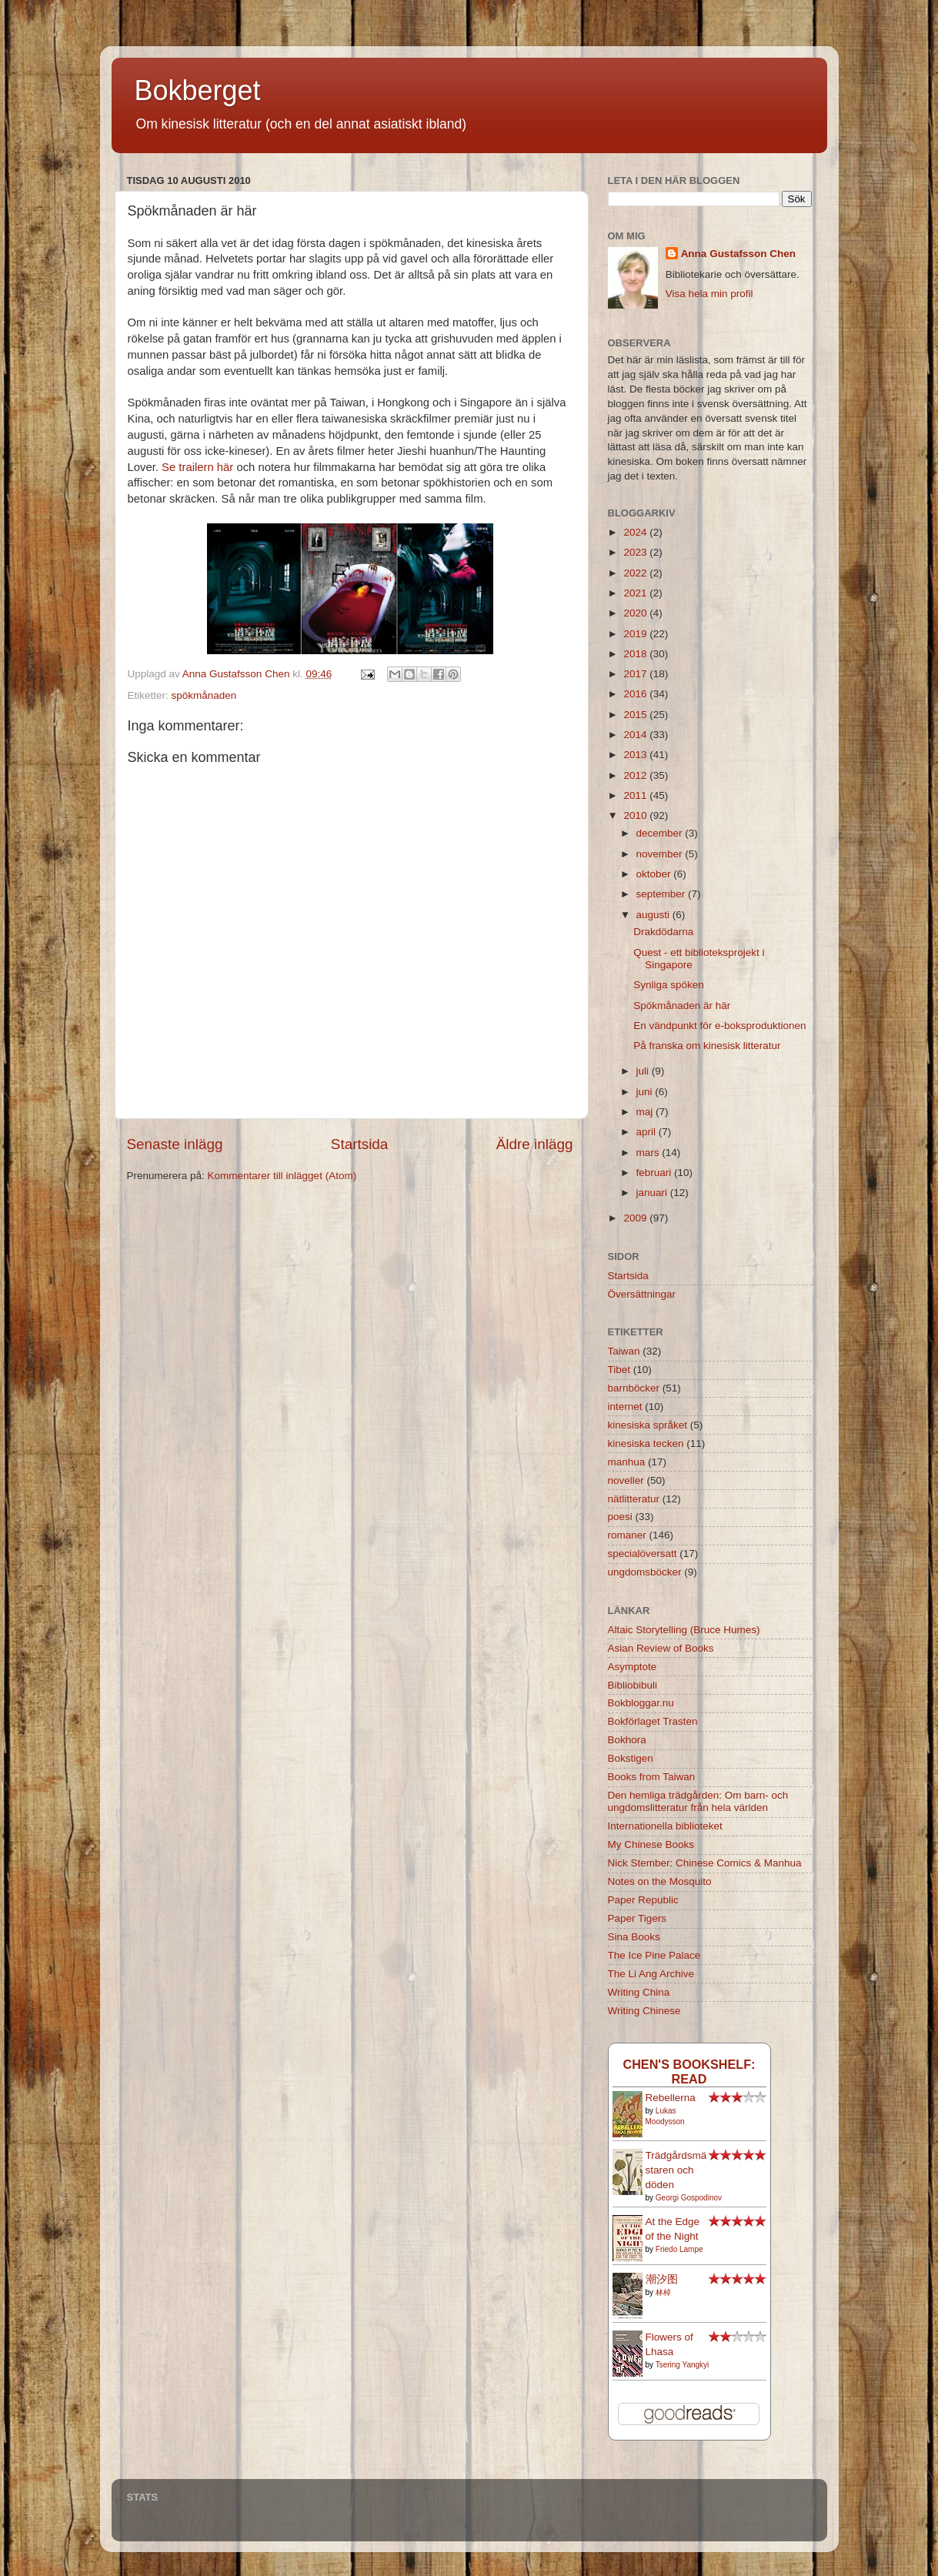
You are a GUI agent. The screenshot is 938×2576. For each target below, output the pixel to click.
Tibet (619, 1369)
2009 (636, 1218)
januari (653, 1192)
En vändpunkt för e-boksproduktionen (719, 1025)
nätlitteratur (634, 1499)
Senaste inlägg (175, 1144)
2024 (636, 532)
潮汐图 (662, 2279)
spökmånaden (204, 695)
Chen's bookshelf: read (689, 2071)
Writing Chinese (644, 2010)
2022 (636, 573)
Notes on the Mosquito (660, 1881)
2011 (636, 795)
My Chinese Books (651, 1844)
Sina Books (634, 1937)
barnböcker (634, 1388)
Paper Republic (643, 1900)
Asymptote (632, 1666)
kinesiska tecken (646, 1443)
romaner (627, 1535)
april (647, 1132)
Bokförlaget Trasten (653, 1721)
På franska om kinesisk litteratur (706, 1045)
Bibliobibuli (633, 1685)
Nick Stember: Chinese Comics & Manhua (705, 1863)
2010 (636, 815)
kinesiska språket (648, 1425)
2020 (636, 613)
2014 (636, 734)
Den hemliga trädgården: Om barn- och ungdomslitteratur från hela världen (698, 1801)
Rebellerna (671, 2097)
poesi (620, 1516)
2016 (636, 694)
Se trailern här (197, 467)
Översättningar (642, 1294)
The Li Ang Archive (651, 1974)
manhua (627, 1462)
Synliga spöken (668, 985)
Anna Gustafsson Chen (738, 253)
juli (644, 1071)
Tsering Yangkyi (682, 2364)
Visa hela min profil (709, 293)
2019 (636, 634)
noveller (626, 1480)
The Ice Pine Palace (654, 1955)
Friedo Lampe (679, 2249)
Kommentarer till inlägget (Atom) (282, 1175)
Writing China (639, 1992)
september (662, 894)
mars (649, 1152)
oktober (655, 874)
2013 (636, 754)
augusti (654, 914)
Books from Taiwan (652, 1776)
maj (646, 1112)
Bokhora (627, 1740)
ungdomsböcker (645, 1572)
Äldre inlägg (534, 1144)
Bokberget (198, 90)
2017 (636, 674)
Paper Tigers (637, 1918)
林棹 (663, 2292)
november (661, 854)
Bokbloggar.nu (641, 1703)
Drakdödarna (663, 931)
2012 (636, 775)
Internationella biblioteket (665, 1826)
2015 (636, 714)
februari (655, 1172)
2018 (636, 654)
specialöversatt (642, 1553)
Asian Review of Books (661, 1648)
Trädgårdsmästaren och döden (676, 2170)
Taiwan (624, 1351)
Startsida (360, 1144)
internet (625, 1406)
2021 (636, 593)
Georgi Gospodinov (689, 2197)
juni (646, 1092)
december (661, 833)
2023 (636, 552)
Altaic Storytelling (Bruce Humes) (684, 1629)
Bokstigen (630, 1758)
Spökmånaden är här (681, 1005)
